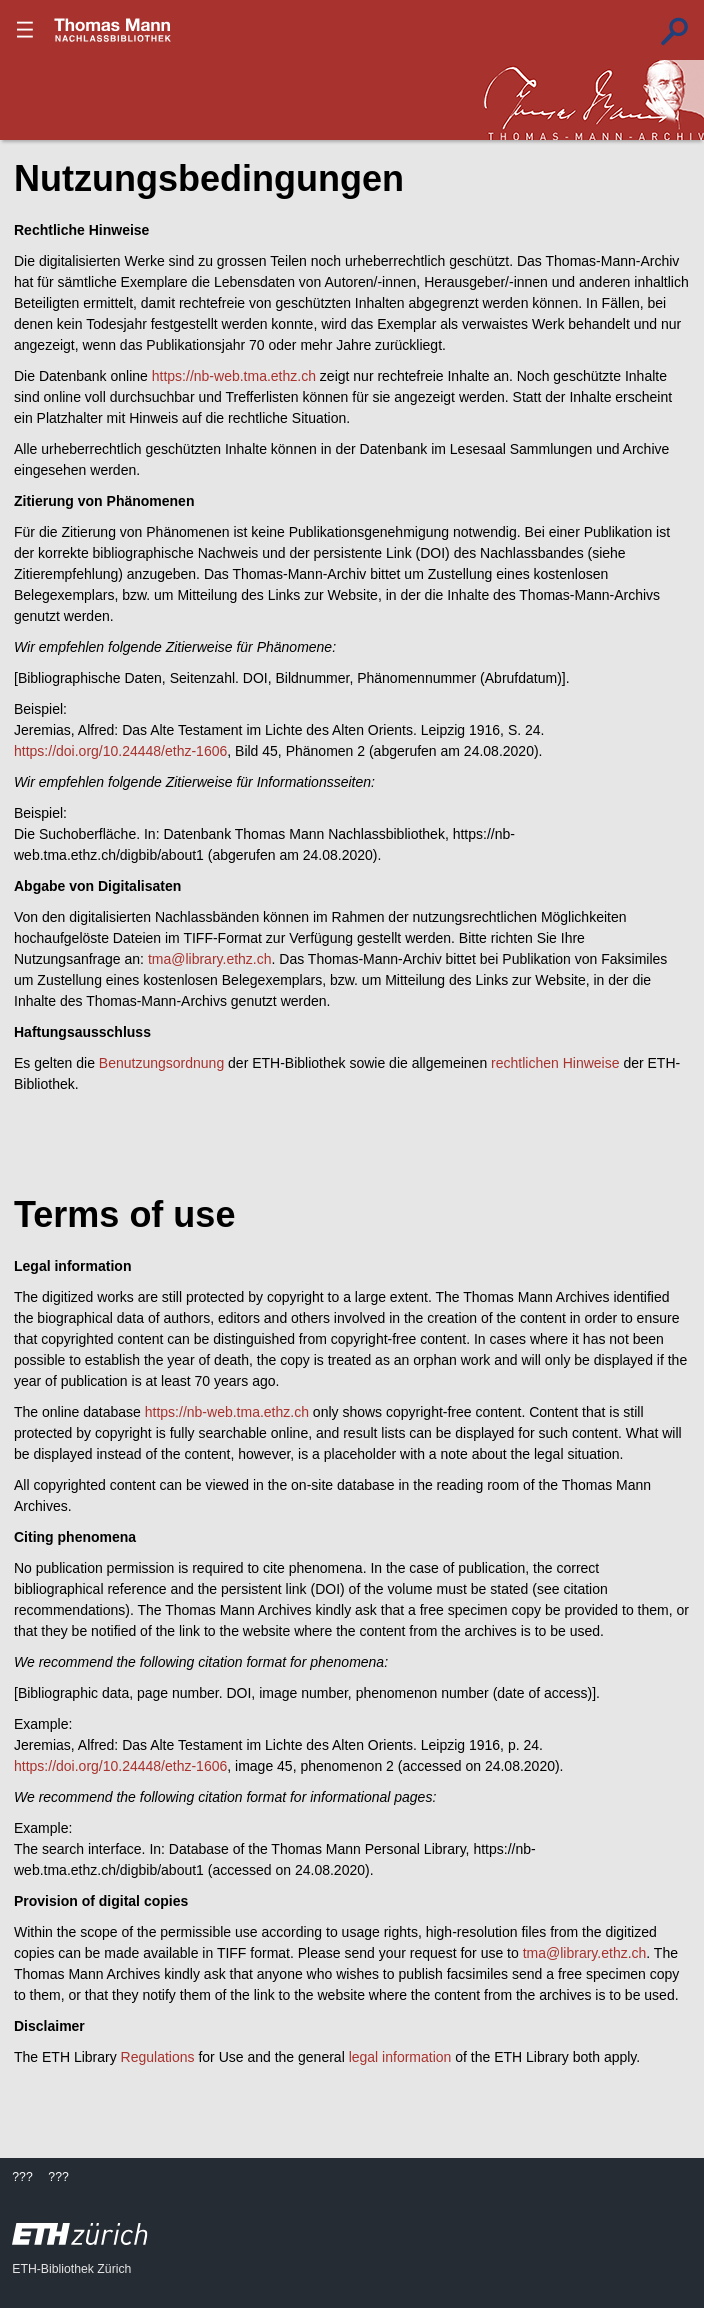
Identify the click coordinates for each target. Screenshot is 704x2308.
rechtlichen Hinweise (555, 1063)
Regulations (158, 2057)
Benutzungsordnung (161, 1063)
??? (113, 30)
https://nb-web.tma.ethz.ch (234, 376)
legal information (400, 2057)
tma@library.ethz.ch (210, 959)
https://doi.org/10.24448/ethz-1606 (120, 751)
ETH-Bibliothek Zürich (71, 2269)
